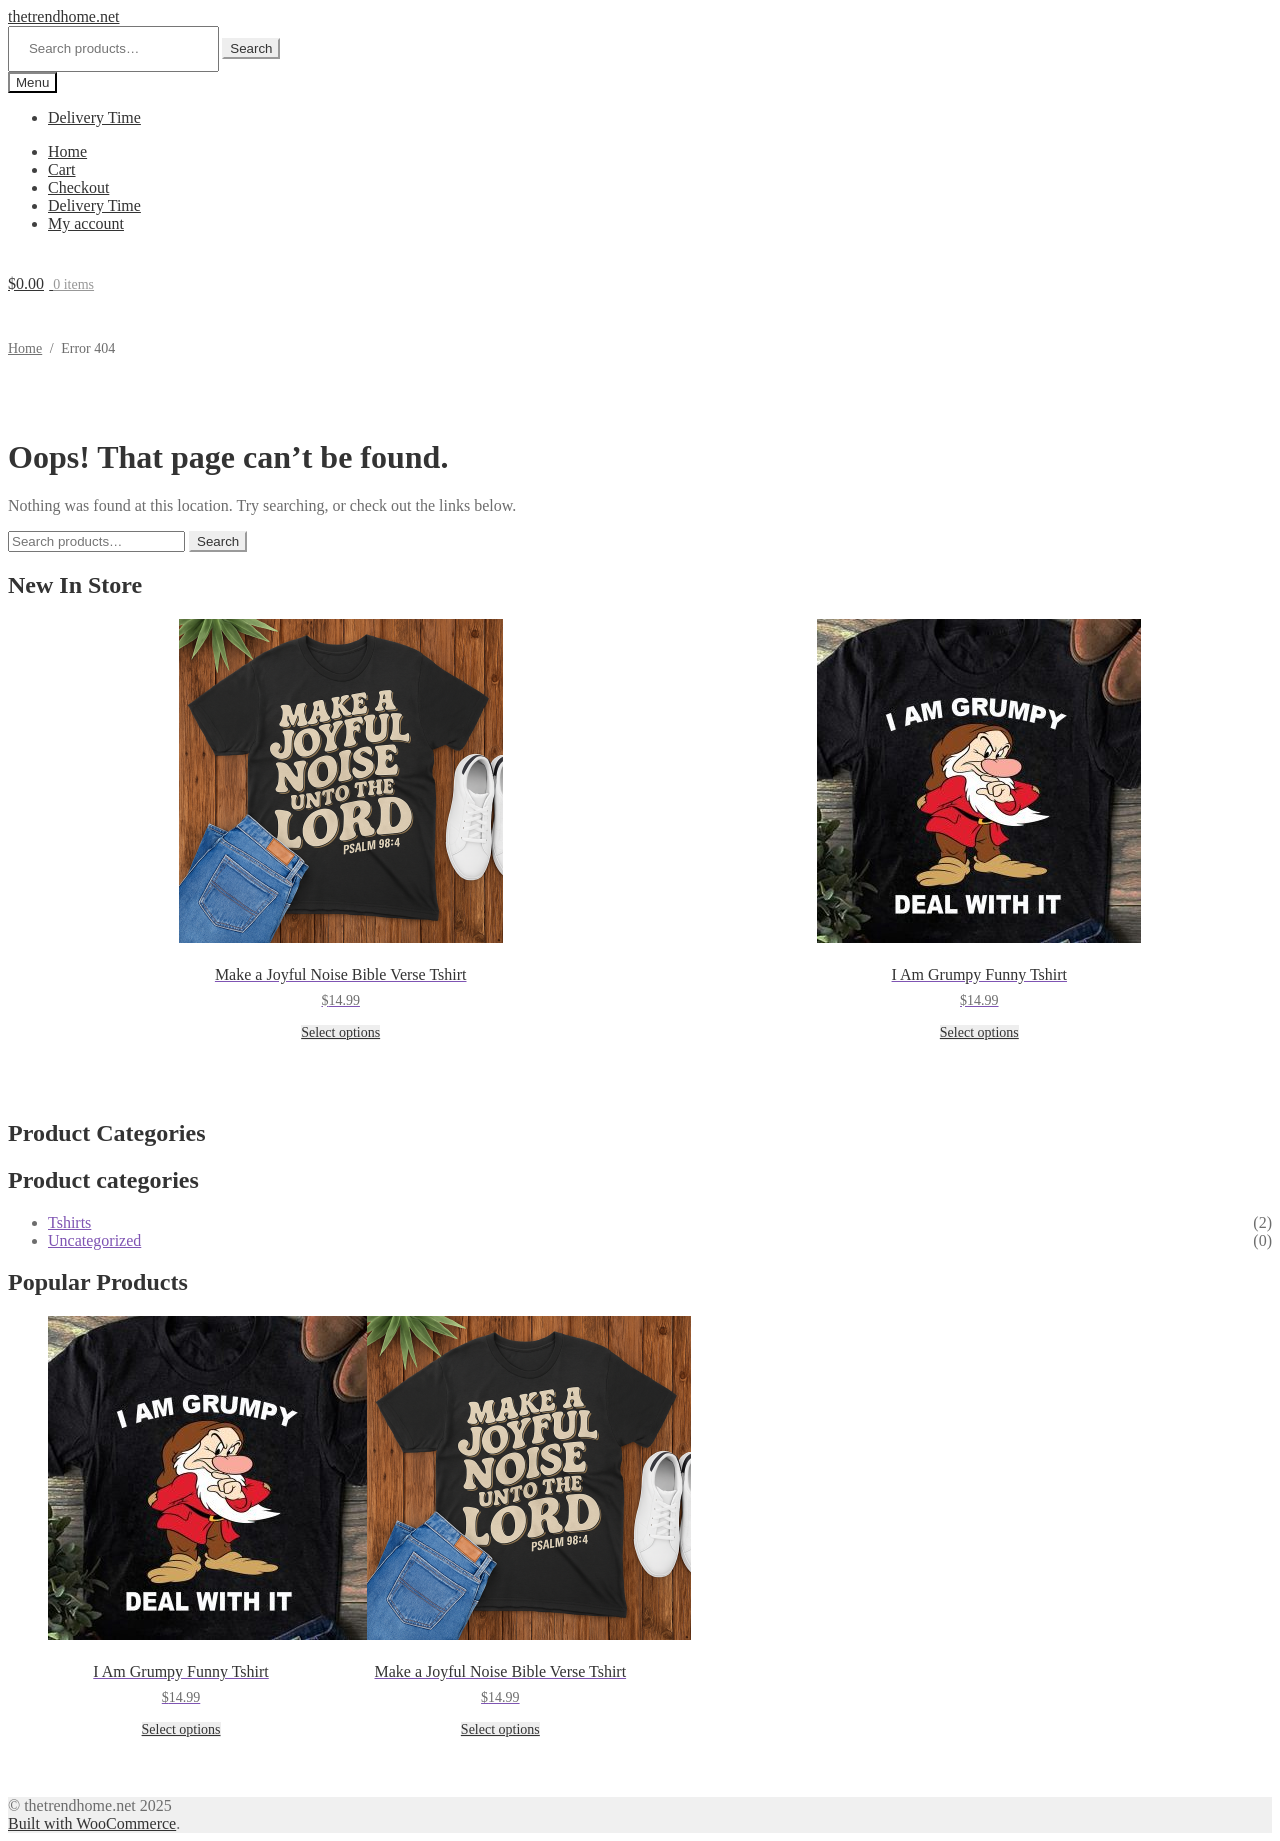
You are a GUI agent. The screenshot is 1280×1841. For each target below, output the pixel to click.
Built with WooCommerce (92, 1823)
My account (86, 223)
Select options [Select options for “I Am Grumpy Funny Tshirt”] (979, 1032)
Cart (62, 169)
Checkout (78, 187)
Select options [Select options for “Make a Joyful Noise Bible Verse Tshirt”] (340, 1032)
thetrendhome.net (64, 16)
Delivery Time (94, 117)
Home (67, 151)
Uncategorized (94, 1240)
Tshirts (69, 1222)
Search (251, 48)
